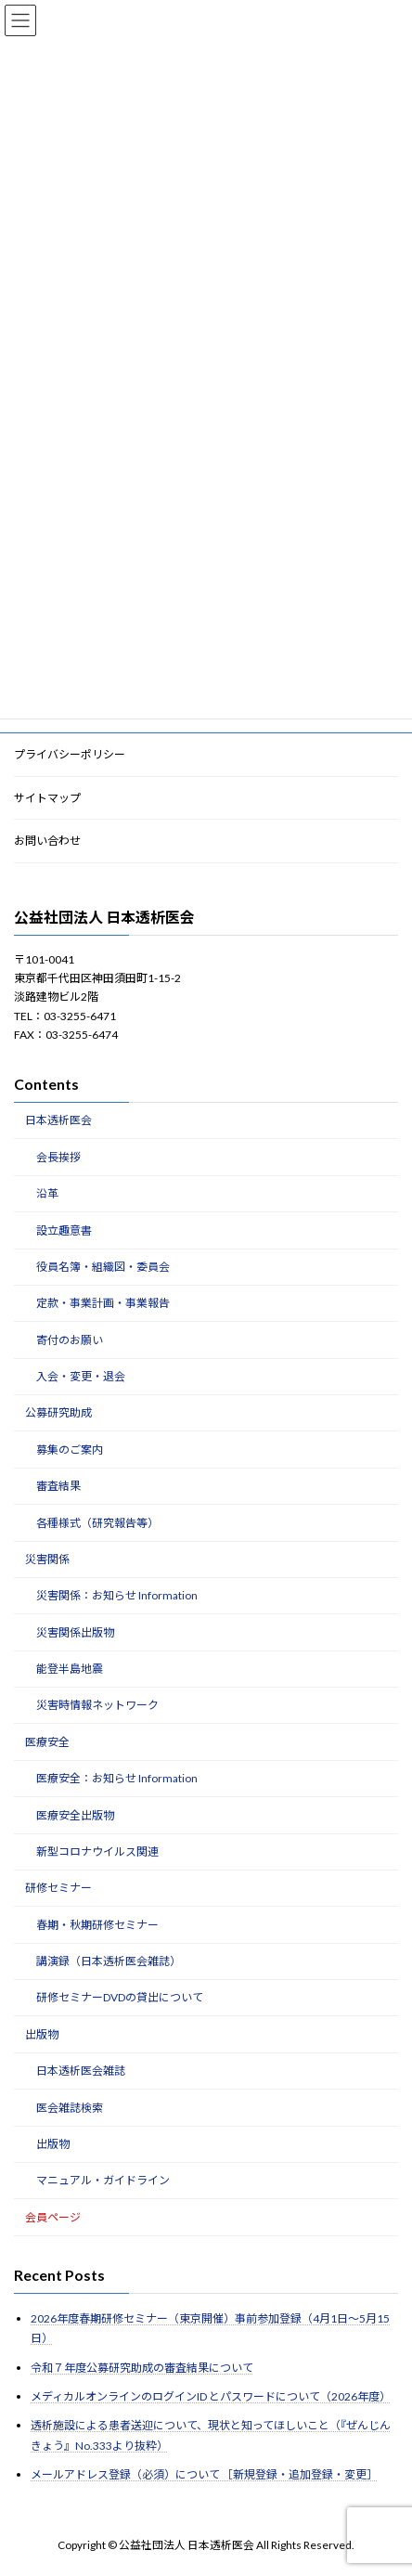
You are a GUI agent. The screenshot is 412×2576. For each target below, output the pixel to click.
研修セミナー (58, 1888)
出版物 (41, 2034)
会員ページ (53, 2217)
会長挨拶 (58, 1157)
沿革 (47, 1193)
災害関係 (47, 1559)
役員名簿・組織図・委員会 (103, 1267)
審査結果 (58, 1486)
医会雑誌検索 (69, 2108)
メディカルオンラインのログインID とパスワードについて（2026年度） (211, 2396)
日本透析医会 (58, 1121)
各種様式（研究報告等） (97, 1523)
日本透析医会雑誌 (80, 2071)
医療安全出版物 (75, 1815)
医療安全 (47, 1742)
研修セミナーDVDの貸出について (119, 1998)
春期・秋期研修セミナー (97, 1925)
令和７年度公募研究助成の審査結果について (142, 2368)
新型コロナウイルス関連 (97, 1851)
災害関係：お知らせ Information (117, 1595)
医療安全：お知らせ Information (117, 1778)
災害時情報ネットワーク (97, 1706)
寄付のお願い (69, 1340)
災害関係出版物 (75, 1632)
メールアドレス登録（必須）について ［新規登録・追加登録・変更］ (204, 2474)
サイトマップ (47, 798)
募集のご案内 (69, 1449)
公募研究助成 (58, 1413)
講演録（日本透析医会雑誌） (108, 1961)
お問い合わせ (47, 841)
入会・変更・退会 (80, 1376)
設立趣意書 (64, 1230)
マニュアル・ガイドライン (103, 2180)
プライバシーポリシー (69, 754)
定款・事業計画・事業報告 (103, 1303)
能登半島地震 (69, 1669)
